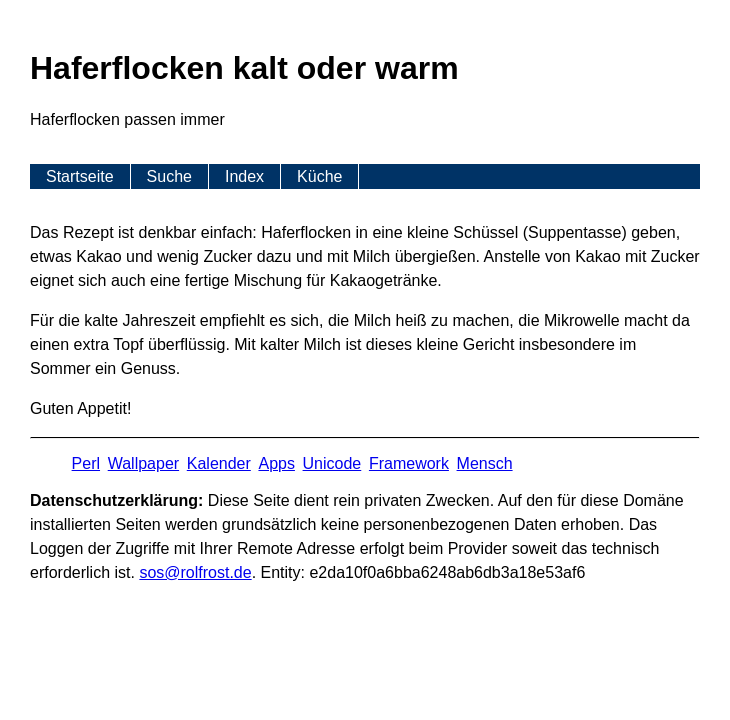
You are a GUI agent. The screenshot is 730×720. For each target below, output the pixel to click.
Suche (169, 176)
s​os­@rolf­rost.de (195, 572)
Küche (319, 176)
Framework (409, 463)
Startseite (80, 176)
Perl (86, 463)
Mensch (485, 463)
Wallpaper (143, 463)
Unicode (332, 463)
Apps (276, 463)
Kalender (219, 463)
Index (244, 176)
